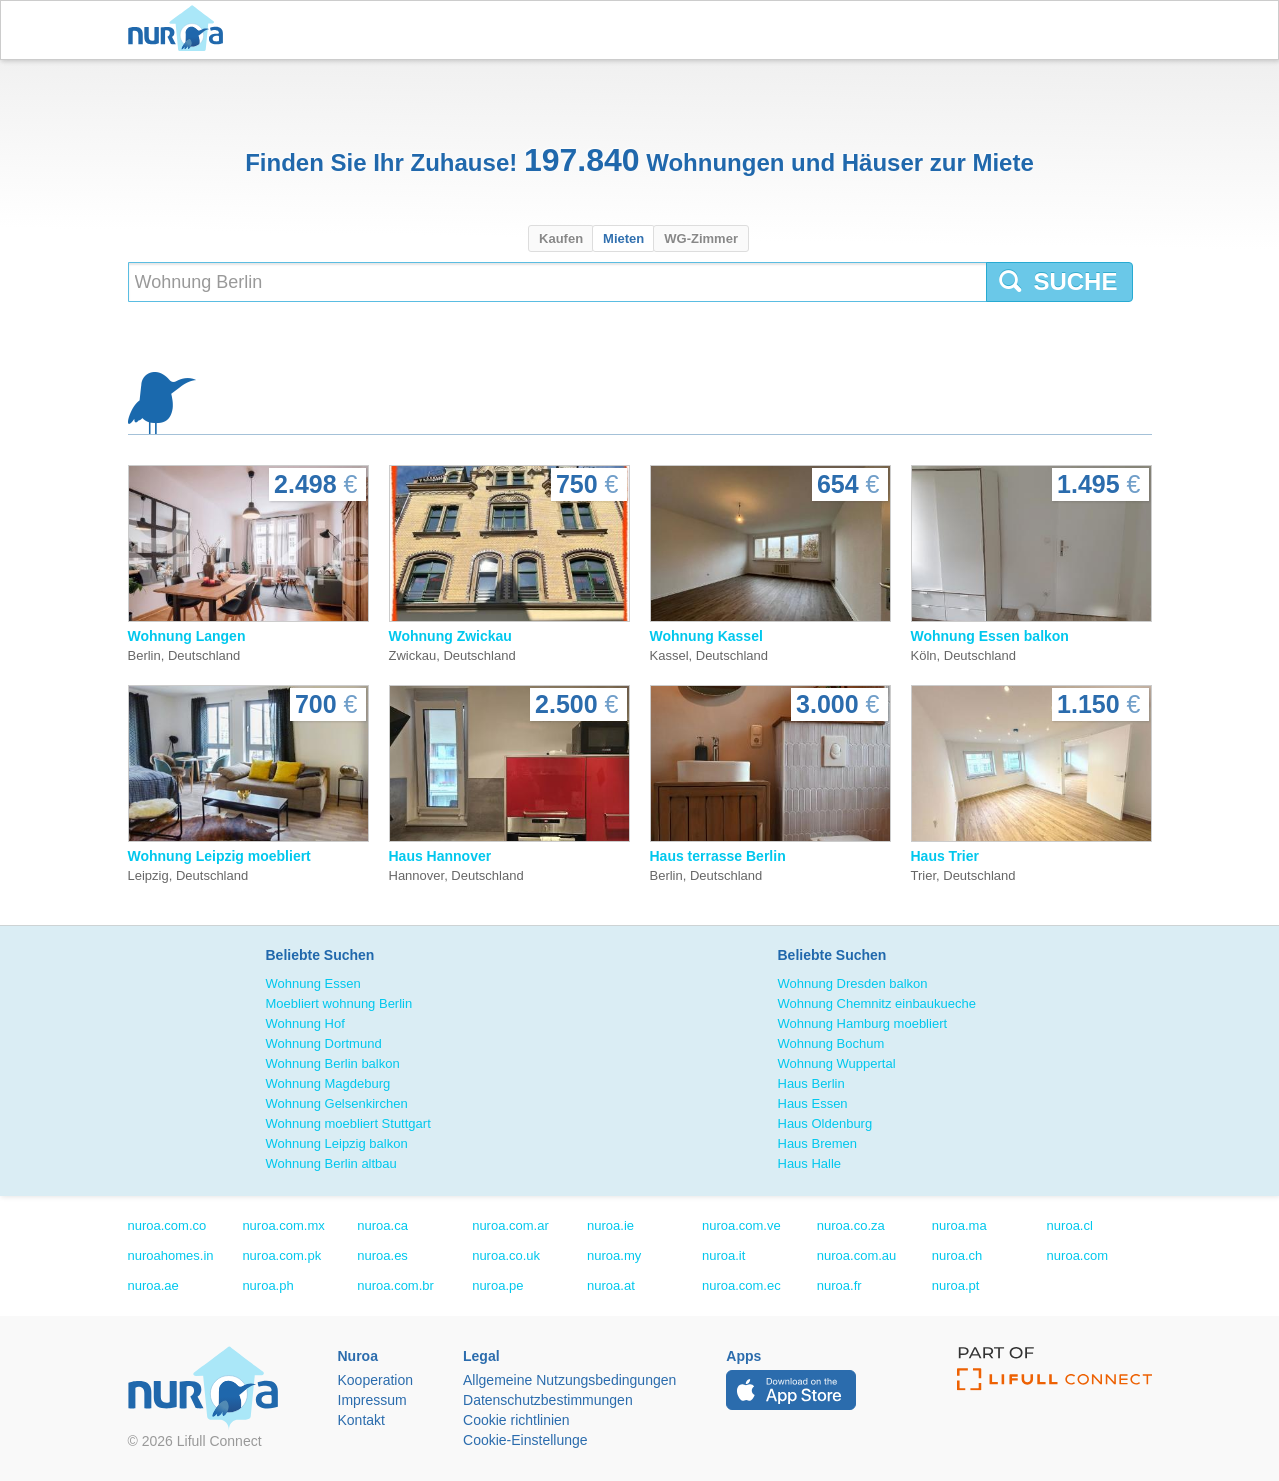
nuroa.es (382, 1255)
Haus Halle (810, 1163)
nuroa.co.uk (506, 1255)
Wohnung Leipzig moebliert (219, 856)
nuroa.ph (267, 1285)
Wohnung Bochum (831, 1043)
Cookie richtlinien (516, 1420)
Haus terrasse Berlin (718, 856)
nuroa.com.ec (741, 1285)
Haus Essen (813, 1103)
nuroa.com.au (857, 1255)
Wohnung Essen (313, 983)
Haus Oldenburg (825, 1123)
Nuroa (180, 30)
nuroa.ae (153, 1285)
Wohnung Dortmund (324, 1043)
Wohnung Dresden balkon (853, 983)
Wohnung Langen (187, 636)
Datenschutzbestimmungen (548, 1400)
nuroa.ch (957, 1255)
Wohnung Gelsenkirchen (337, 1103)
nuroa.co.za (851, 1225)
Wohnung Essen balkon (990, 636)
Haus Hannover (440, 856)
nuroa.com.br (395, 1285)
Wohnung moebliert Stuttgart (348, 1123)
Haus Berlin (811, 1083)
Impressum (372, 1400)
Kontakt (361, 1420)
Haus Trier (945, 856)
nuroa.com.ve (741, 1225)
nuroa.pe (497, 1285)
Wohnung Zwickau (450, 636)
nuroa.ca (382, 1225)
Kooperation (376, 1380)
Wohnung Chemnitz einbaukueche (877, 1003)
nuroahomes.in (171, 1255)
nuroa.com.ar (510, 1225)
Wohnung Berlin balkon (333, 1063)
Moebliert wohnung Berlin (339, 1003)
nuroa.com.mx (283, 1225)
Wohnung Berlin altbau (331, 1163)
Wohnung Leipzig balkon (337, 1143)
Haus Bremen (817, 1143)
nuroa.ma (959, 1225)
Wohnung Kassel (706, 636)
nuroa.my (614, 1255)
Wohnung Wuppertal (837, 1063)
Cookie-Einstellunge (525, 1440)
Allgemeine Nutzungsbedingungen (569, 1380)
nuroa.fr (839, 1285)
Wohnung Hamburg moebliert (863, 1023)
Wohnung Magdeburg (328, 1083)
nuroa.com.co (167, 1225)
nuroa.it (723, 1255)
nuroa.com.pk (281, 1255)
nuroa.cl (1070, 1225)
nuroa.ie (610, 1225)
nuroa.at (611, 1285)
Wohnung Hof (305, 1023)
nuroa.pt (956, 1285)
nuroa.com (1077, 1255)
